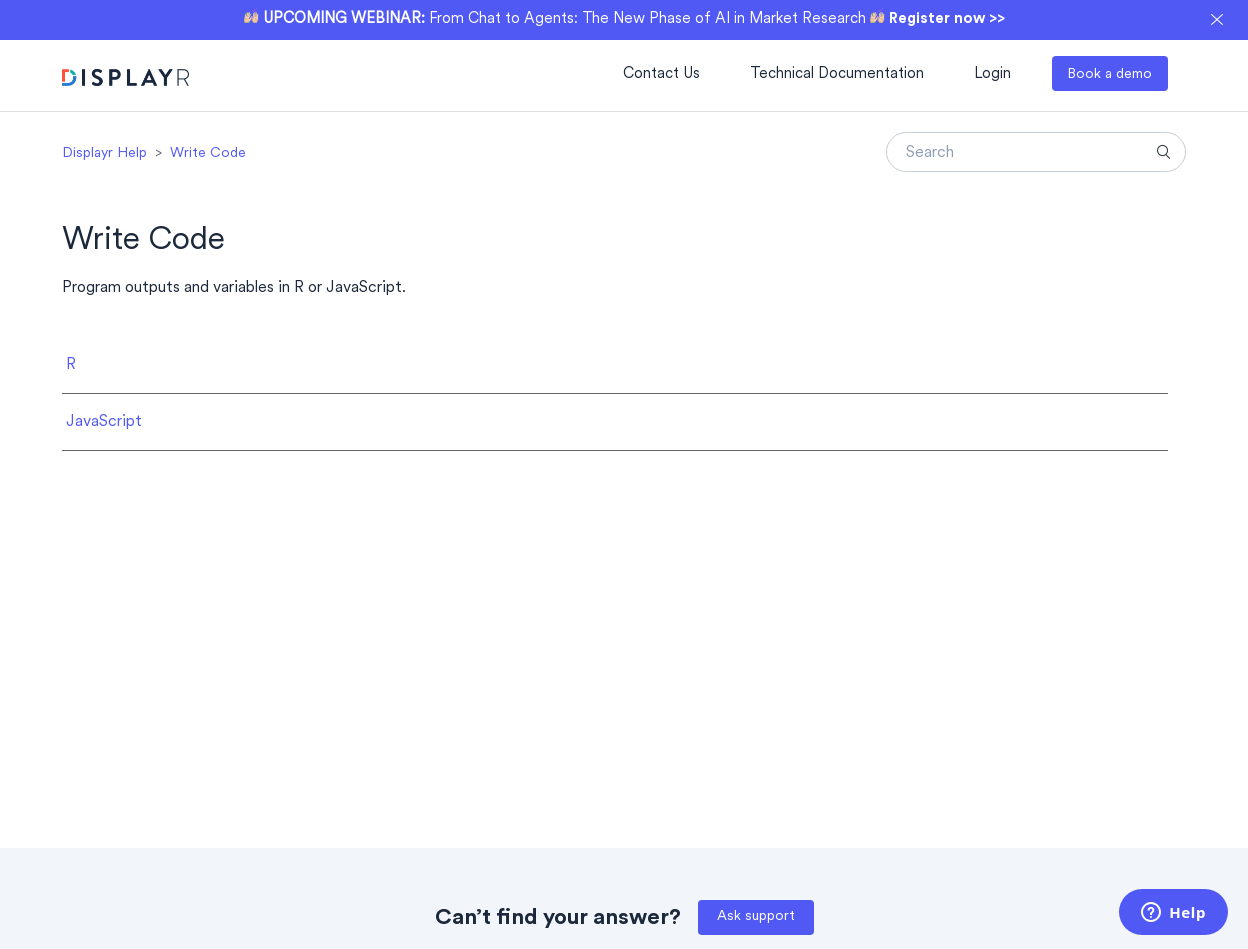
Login (992, 74)
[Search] (1036, 152)
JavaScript (104, 422)
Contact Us (661, 74)
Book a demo (1109, 74)
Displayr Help (104, 153)
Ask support (756, 916)
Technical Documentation (837, 74)
